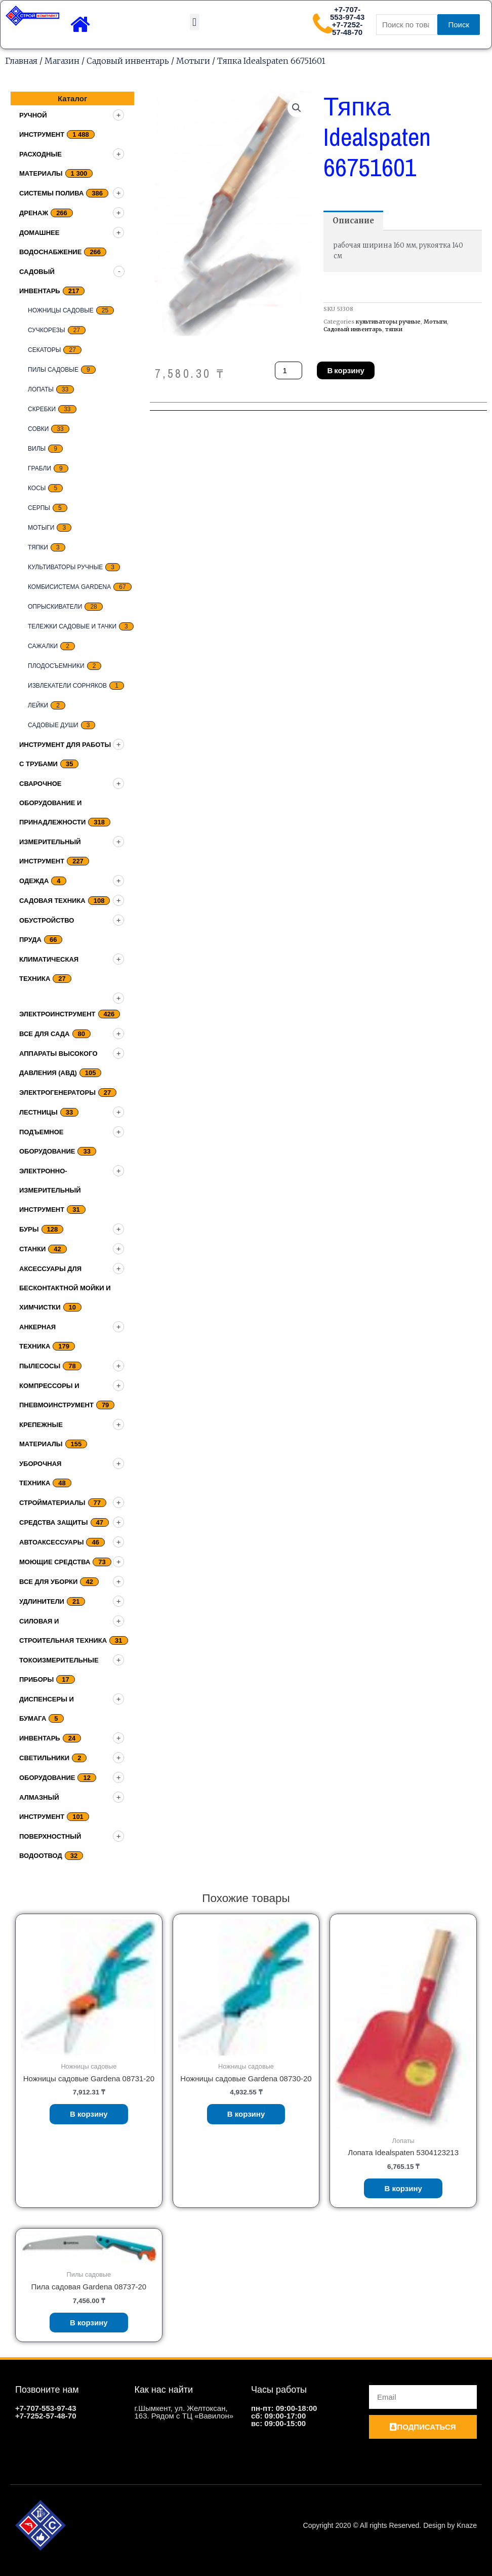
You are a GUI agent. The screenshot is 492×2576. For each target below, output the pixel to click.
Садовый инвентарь (128, 61)
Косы (37, 488)
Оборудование (47, 1777)
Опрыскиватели (55, 606)
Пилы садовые (53, 369)
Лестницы (38, 1112)
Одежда (34, 881)
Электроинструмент (57, 1014)
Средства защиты (53, 1522)
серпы (39, 507)
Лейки (38, 705)
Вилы (37, 448)
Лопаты (41, 389)
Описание (353, 220)
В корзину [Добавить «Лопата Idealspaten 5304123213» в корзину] (403, 2188)
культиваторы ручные (65, 567)
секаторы (44, 349)
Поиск (458, 24)
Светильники (44, 1758)
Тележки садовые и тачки (72, 626)
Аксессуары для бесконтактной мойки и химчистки (65, 1288)
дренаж (33, 213)
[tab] (353, 220)
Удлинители (41, 1601)
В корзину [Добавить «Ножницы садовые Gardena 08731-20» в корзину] (89, 2114)
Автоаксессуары (51, 1542)
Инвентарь (39, 1738)
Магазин (62, 61)
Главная (21, 61)
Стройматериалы (52, 1503)
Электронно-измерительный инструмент (50, 1190)
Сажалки (43, 646)
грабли (39, 468)
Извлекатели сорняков (67, 685)
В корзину (345, 370)
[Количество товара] (288, 370)
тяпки (38, 547)
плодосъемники (56, 665)
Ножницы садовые (61, 310)
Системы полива (51, 193)
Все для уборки (48, 1582)
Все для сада (44, 1034)
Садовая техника (52, 900)
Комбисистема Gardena (69, 586)
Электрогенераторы (57, 1092)
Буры (29, 1229)
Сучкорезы (46, 330)
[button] (194, 22)
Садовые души (53, 725)
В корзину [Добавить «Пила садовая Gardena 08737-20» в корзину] (89, 2322)
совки (38, 428)
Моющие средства (54, 1562)
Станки (32, 1249)
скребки (42, 409)
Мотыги (193, 61)
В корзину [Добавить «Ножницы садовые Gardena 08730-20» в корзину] (246, 2114)
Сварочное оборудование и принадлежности (52, 803)
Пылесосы (39, 1366)
